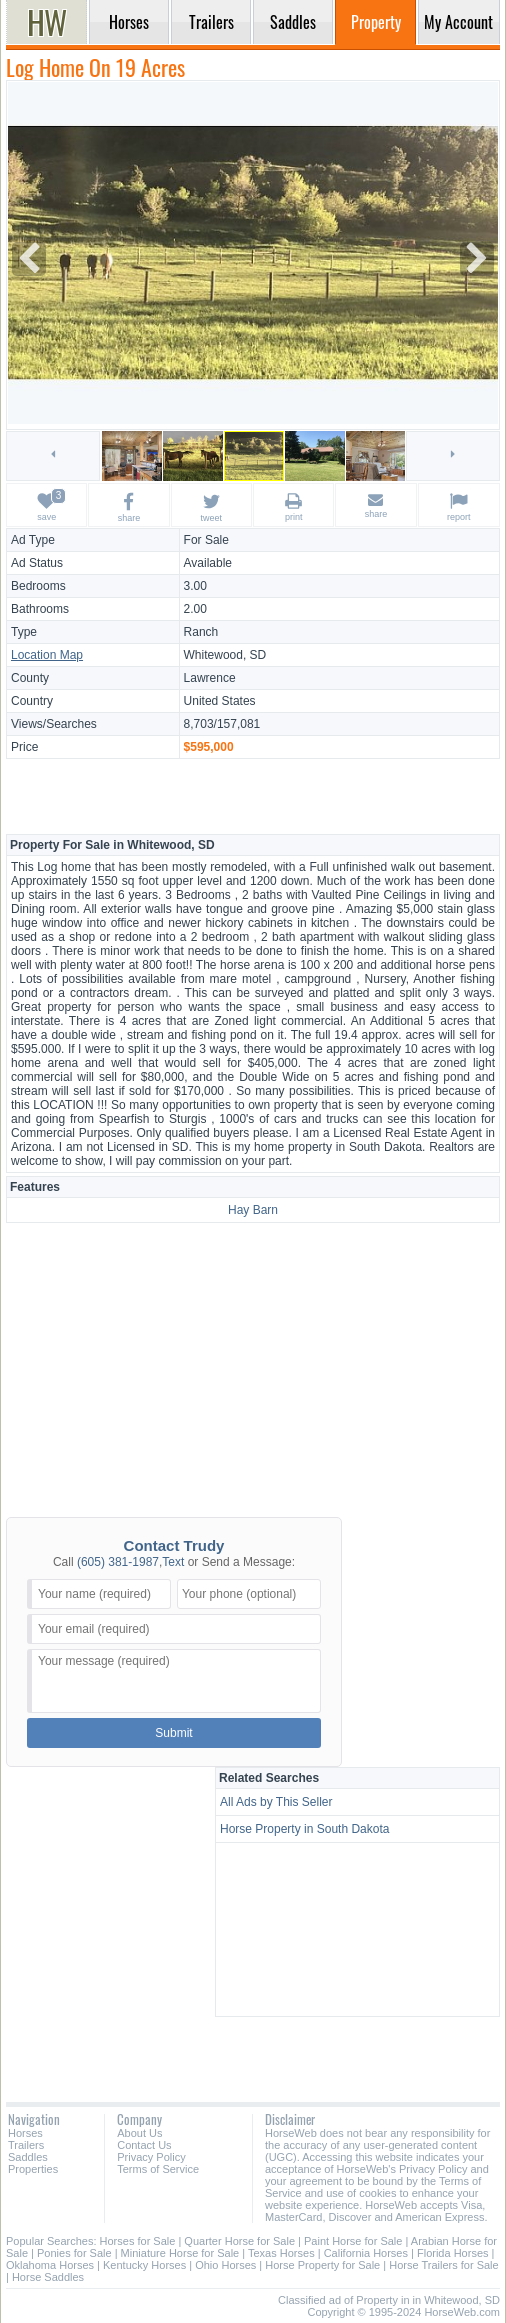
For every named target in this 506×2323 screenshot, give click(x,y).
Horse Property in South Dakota (304, 1829)
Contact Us (144, 2145)
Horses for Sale (138, 2241)
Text (173, 1562)
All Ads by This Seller (276, 1802)
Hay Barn (253, 1210)
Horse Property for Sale (322, 2265)
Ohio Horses (225, 2265)
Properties (33, 2169)
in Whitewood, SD (456, 2300)
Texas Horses (281, 2253)
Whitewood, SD (225, 655)
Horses (25, 2133)
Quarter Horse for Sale (239, 2241)
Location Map (47, 655)
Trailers (26, 2145)
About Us (139, 2133)
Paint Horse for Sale (353, 2241)
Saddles (28, 2157)
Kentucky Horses (144, 2265)
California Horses (366, 2253)
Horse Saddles (48, 2277)
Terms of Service (158, 2169)
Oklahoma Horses (50, 2265)
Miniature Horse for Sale (180, 2253)
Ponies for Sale (74, 2253)
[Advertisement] (253, 795)
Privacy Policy (151, 2157)
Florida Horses (453, 2253)
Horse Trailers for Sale (443, 2265)
